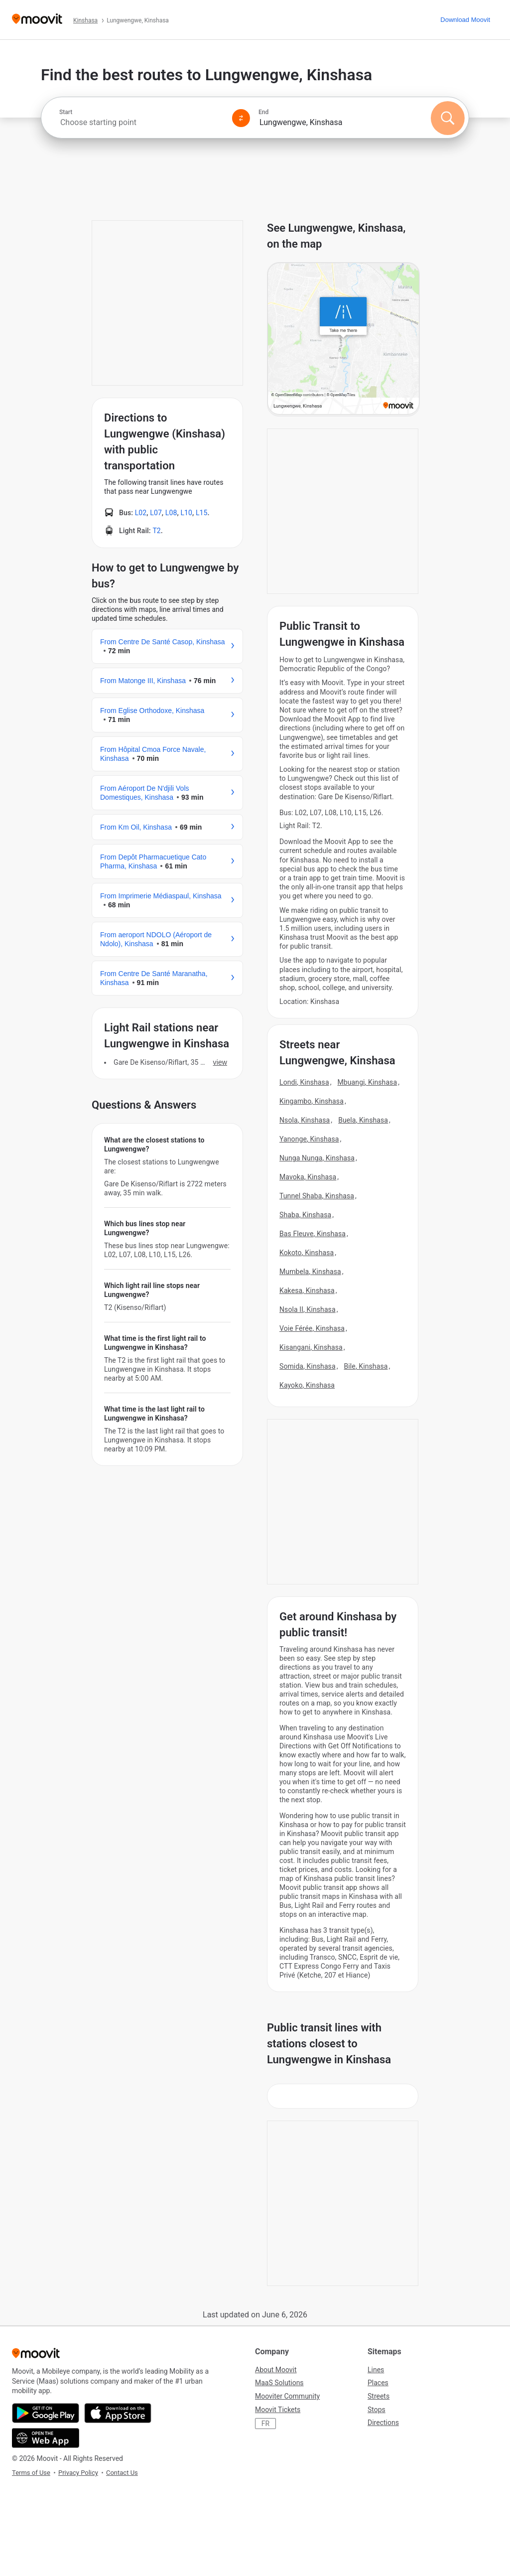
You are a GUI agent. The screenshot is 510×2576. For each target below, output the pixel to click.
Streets (378, 2396)
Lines (376, 2370)
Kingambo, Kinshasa (311, 1101)
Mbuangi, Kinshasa (367, 1082)
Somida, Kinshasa (307, 1366)
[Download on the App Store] (117, 2413)
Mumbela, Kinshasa (310, 1272)
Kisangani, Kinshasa (311, 1347)
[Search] (448, 118)
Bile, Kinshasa (366, 1366)
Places (378, 2383)
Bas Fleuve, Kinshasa (312, 1234)
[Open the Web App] (45, 2438)
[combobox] (141, 122)
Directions (383, 2423)
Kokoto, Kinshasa (306, 1253)
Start (65, 112)
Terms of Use (31, 2472)
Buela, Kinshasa (363, 1120)
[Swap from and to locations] (241, 118)
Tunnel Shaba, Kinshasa (316, 1196)
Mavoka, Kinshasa (307, 1177)
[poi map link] (343, 339)
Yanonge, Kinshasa (309, 1139)
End (263, 112)
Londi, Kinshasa (304, 1082)
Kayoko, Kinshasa (307, 1385)
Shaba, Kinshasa (305, 1215)
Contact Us (122, 2472)
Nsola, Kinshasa (304, 1120)
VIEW (220, 1062)
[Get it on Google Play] (45, 2413)
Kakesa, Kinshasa (307, 1290)
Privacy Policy (78, 2472)
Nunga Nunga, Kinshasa (317, 1158)
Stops (376, 2410)
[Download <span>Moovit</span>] (465, 19)
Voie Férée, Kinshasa (312, 1328)
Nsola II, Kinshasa (307, 1309)
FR (265, 2424)
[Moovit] (37, 19)
